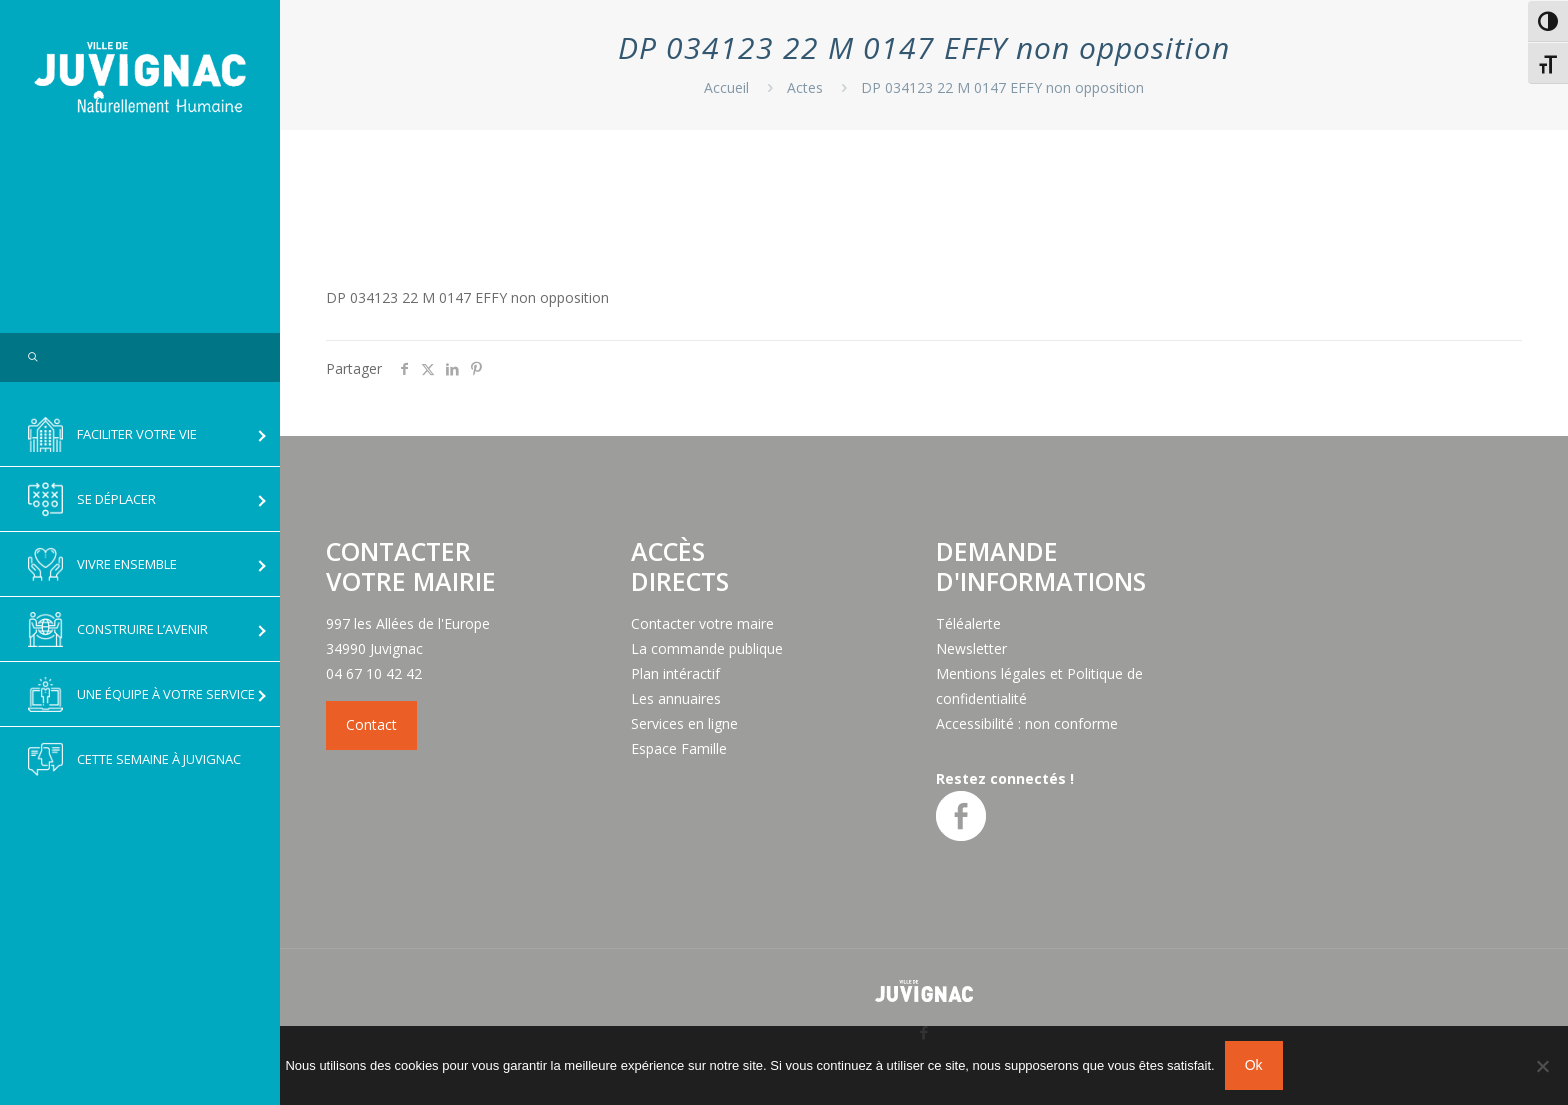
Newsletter (971, 648)
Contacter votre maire (702, 623)
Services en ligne (684, 723)
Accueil (726, 87)
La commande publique (707, 648)
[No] (1543, 1066)
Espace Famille (679, 748)
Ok (1254, 1065)
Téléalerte (968, 623)
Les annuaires (676, 698)
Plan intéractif (675, 673)
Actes (805, 87)
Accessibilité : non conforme (1027, 723)
